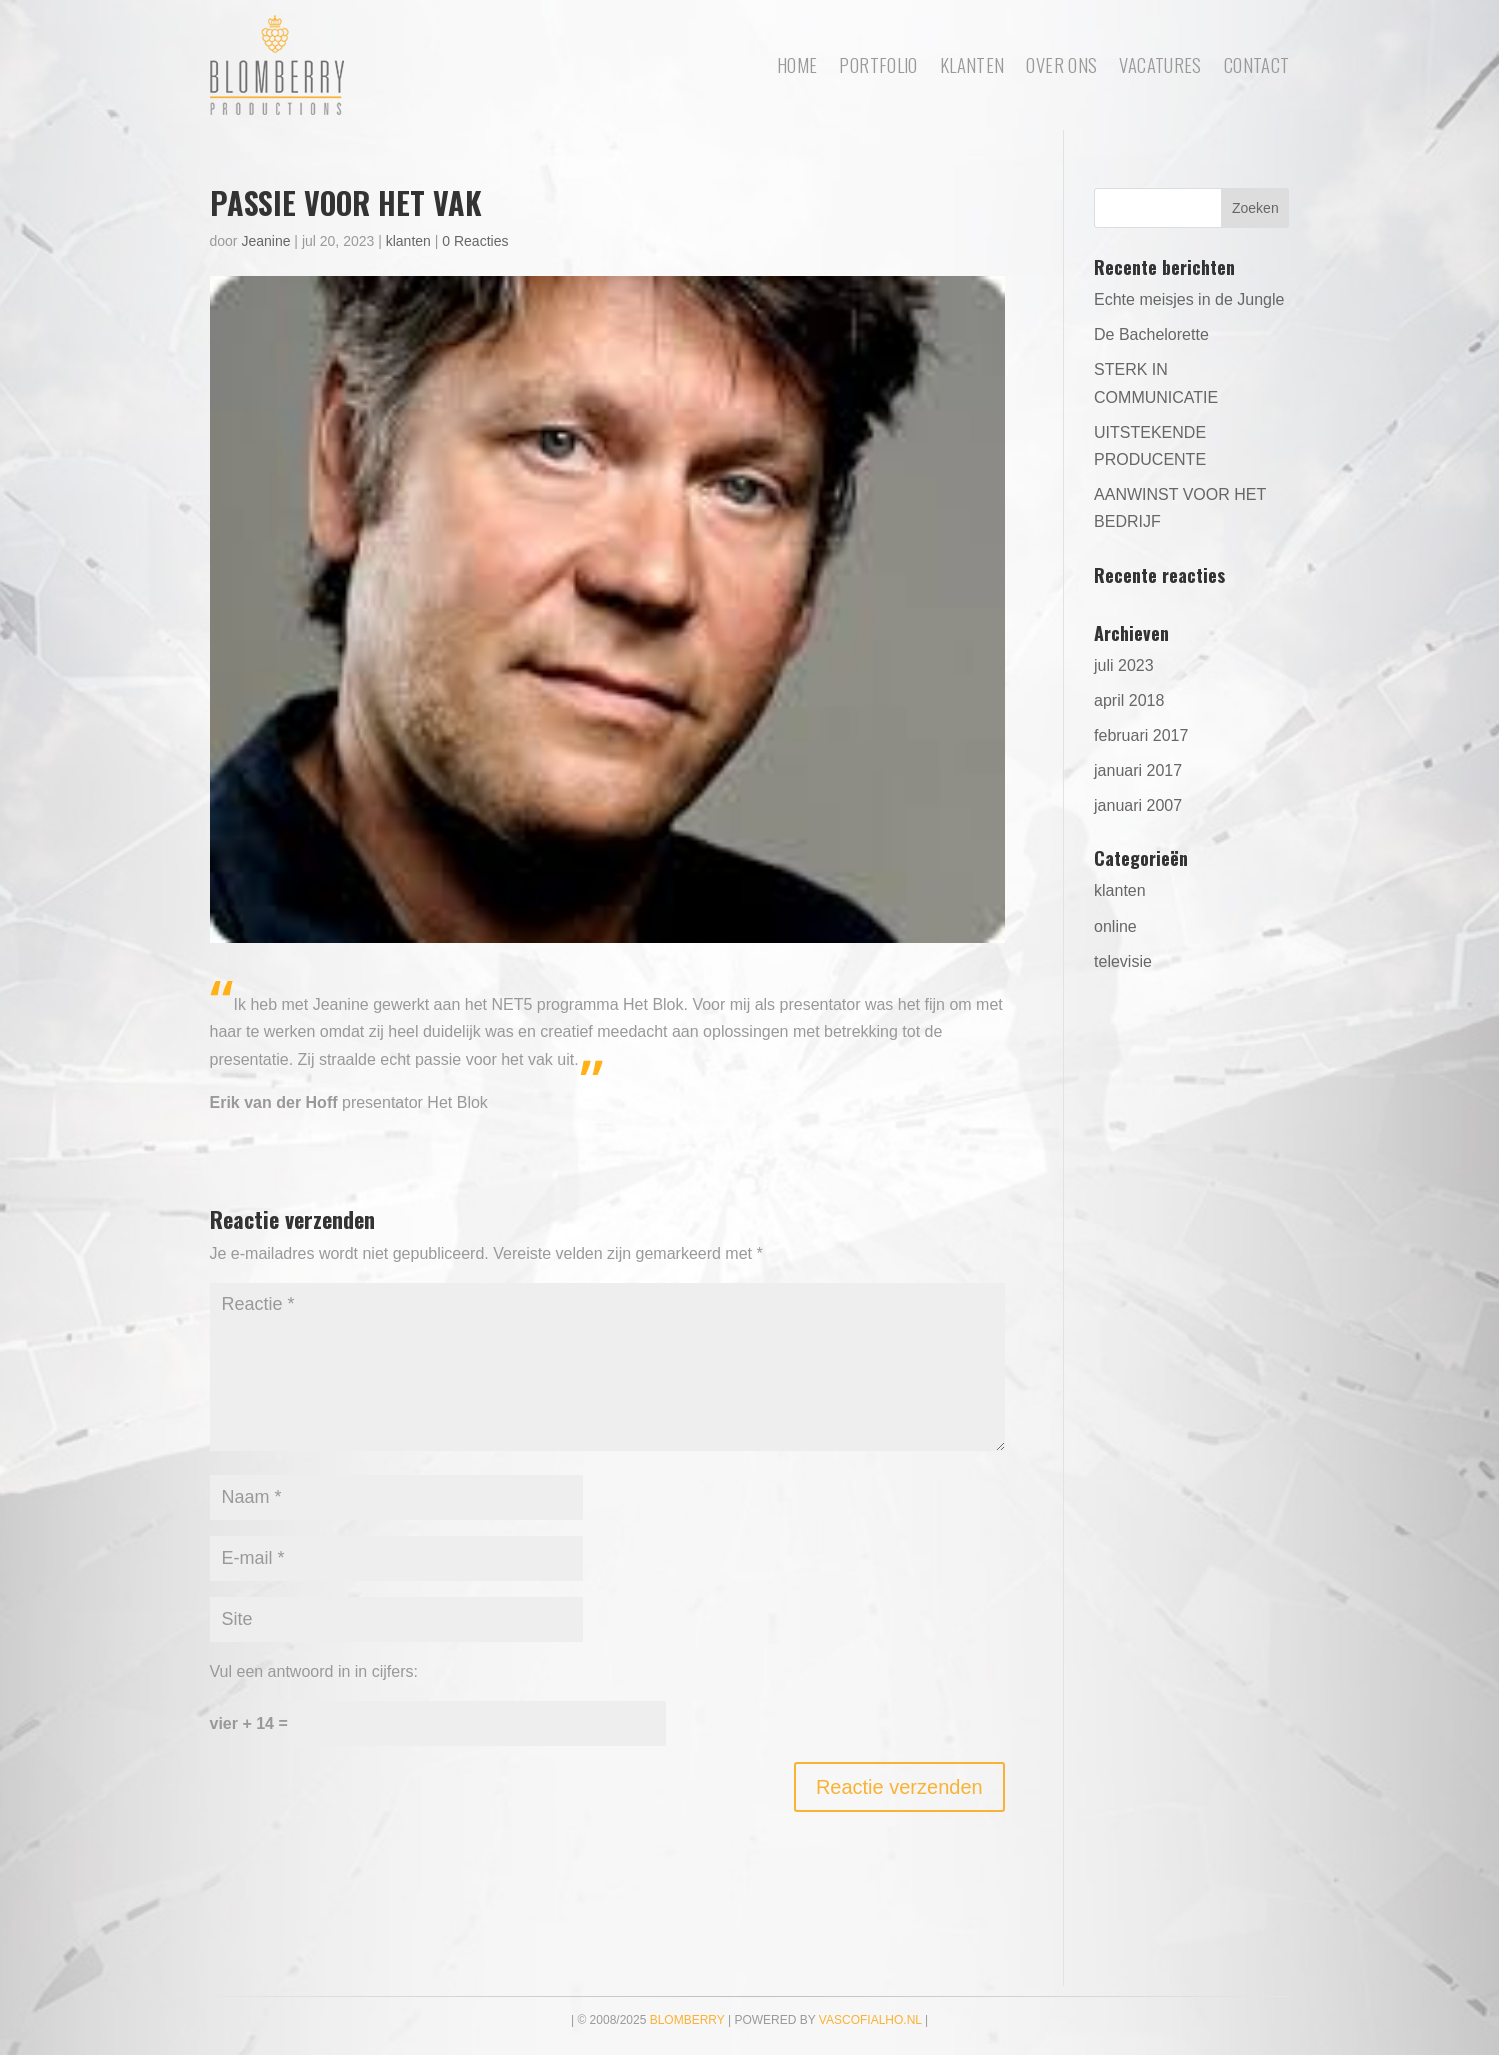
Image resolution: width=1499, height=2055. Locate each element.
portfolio (878, 64)
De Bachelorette (1151, 334)
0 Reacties (475, 241)
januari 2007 (1138, 805)
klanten (408, 241)
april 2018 (1129, 700)
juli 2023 (1124, 665)
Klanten (972, 64)
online (1115, 926)
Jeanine (265, 241)
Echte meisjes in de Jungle (1189, 299)
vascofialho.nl (870, 2020)
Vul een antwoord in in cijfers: (314, 1671)
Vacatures (1160, 64)
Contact (1257, 64)
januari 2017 (1138, 770)
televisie (1123, 961)
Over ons (1061, 64)
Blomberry (687, 2020)
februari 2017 (1141, 735)
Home (797, 64)
